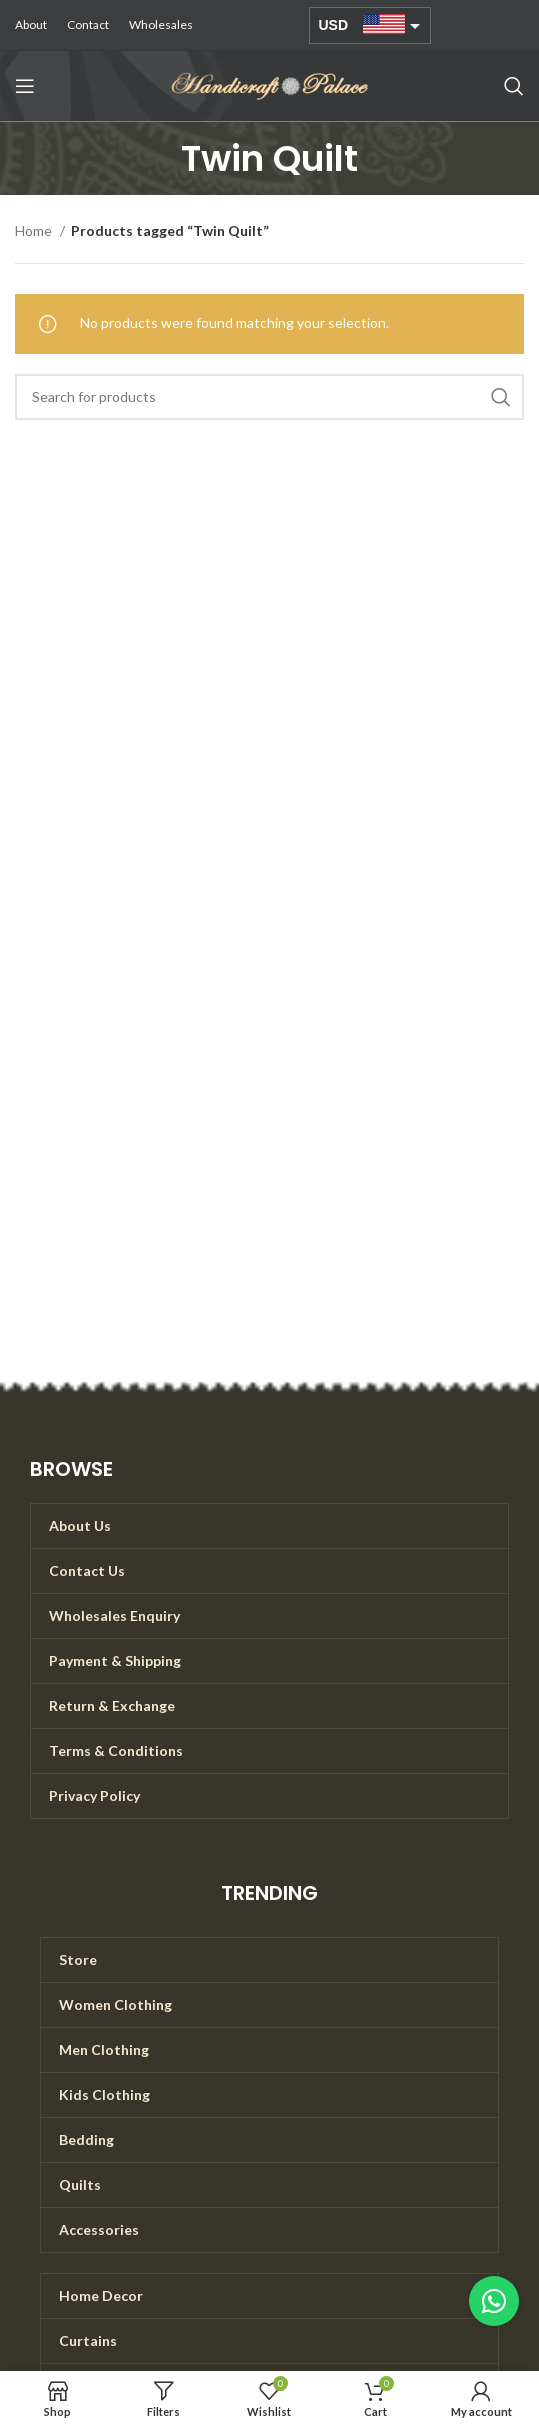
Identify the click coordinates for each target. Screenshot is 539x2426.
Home (35, 230)
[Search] (514, 86)
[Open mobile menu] (25, 86)
